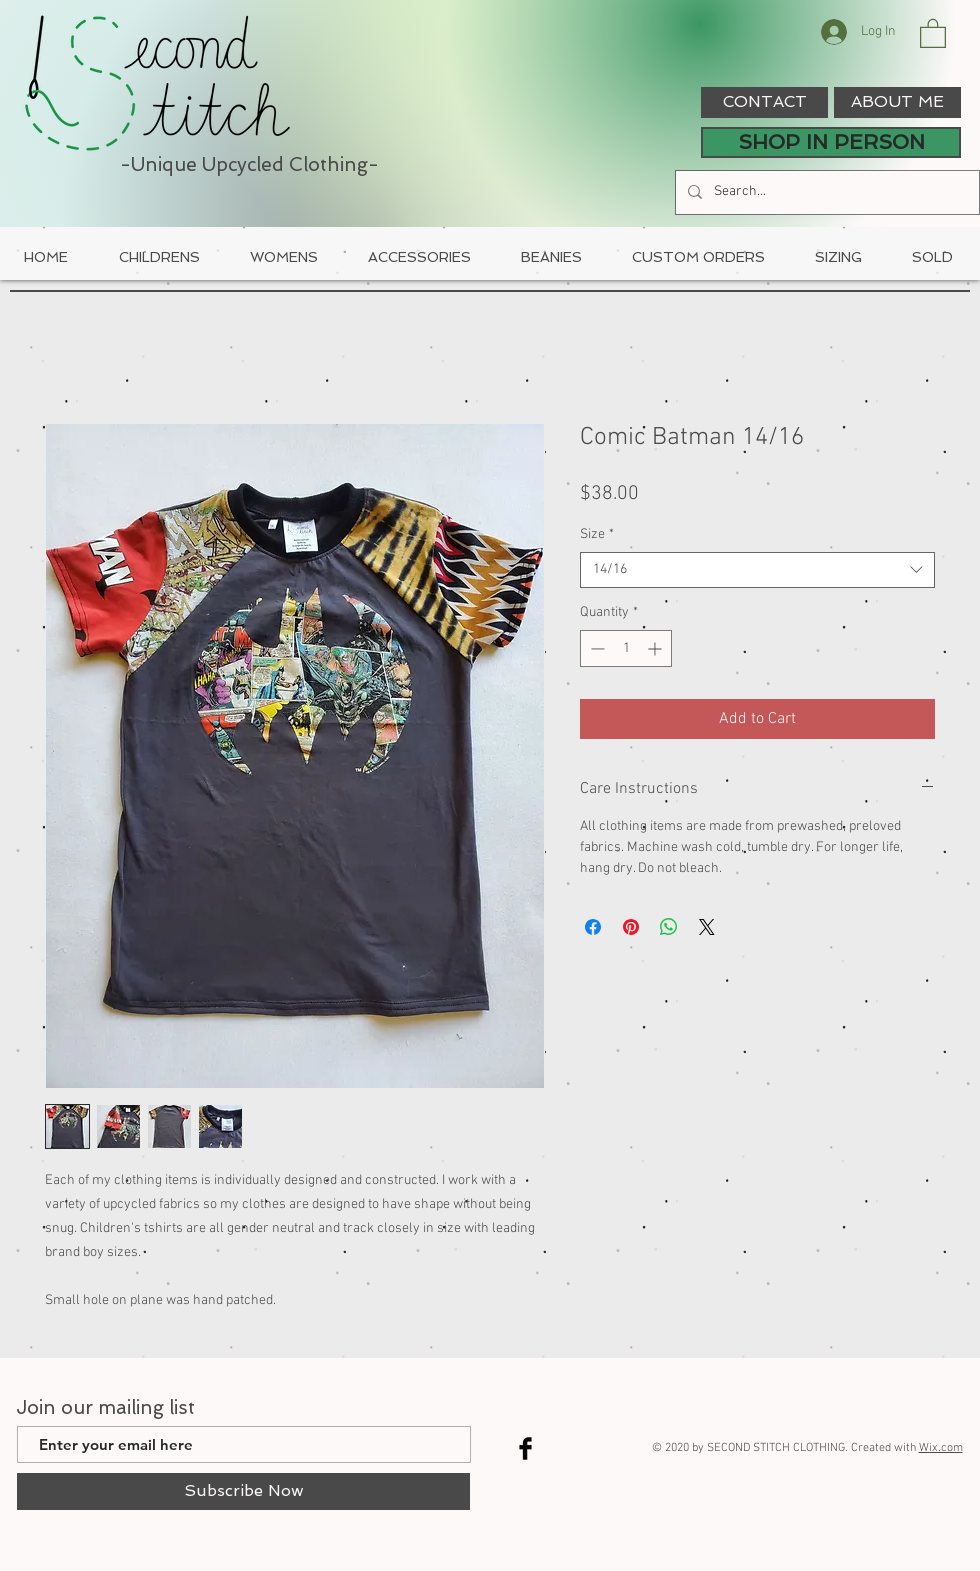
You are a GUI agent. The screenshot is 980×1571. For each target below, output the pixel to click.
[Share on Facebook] (593, 927)
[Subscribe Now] (243, 1491)
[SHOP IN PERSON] (831, 142)
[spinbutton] (626, 648)
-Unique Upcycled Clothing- (249, 164)
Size (597, 534)
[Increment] (656, 648)
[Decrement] (595, 648)
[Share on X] (707, 927)
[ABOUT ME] (897, 102)
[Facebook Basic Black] (525, 1448)
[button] (933, 32)
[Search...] (825, 192)
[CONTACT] (764, 102)
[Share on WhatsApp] (669, 927)
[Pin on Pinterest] (631, 927)
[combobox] (757, 570)
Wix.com (941, 1448)
